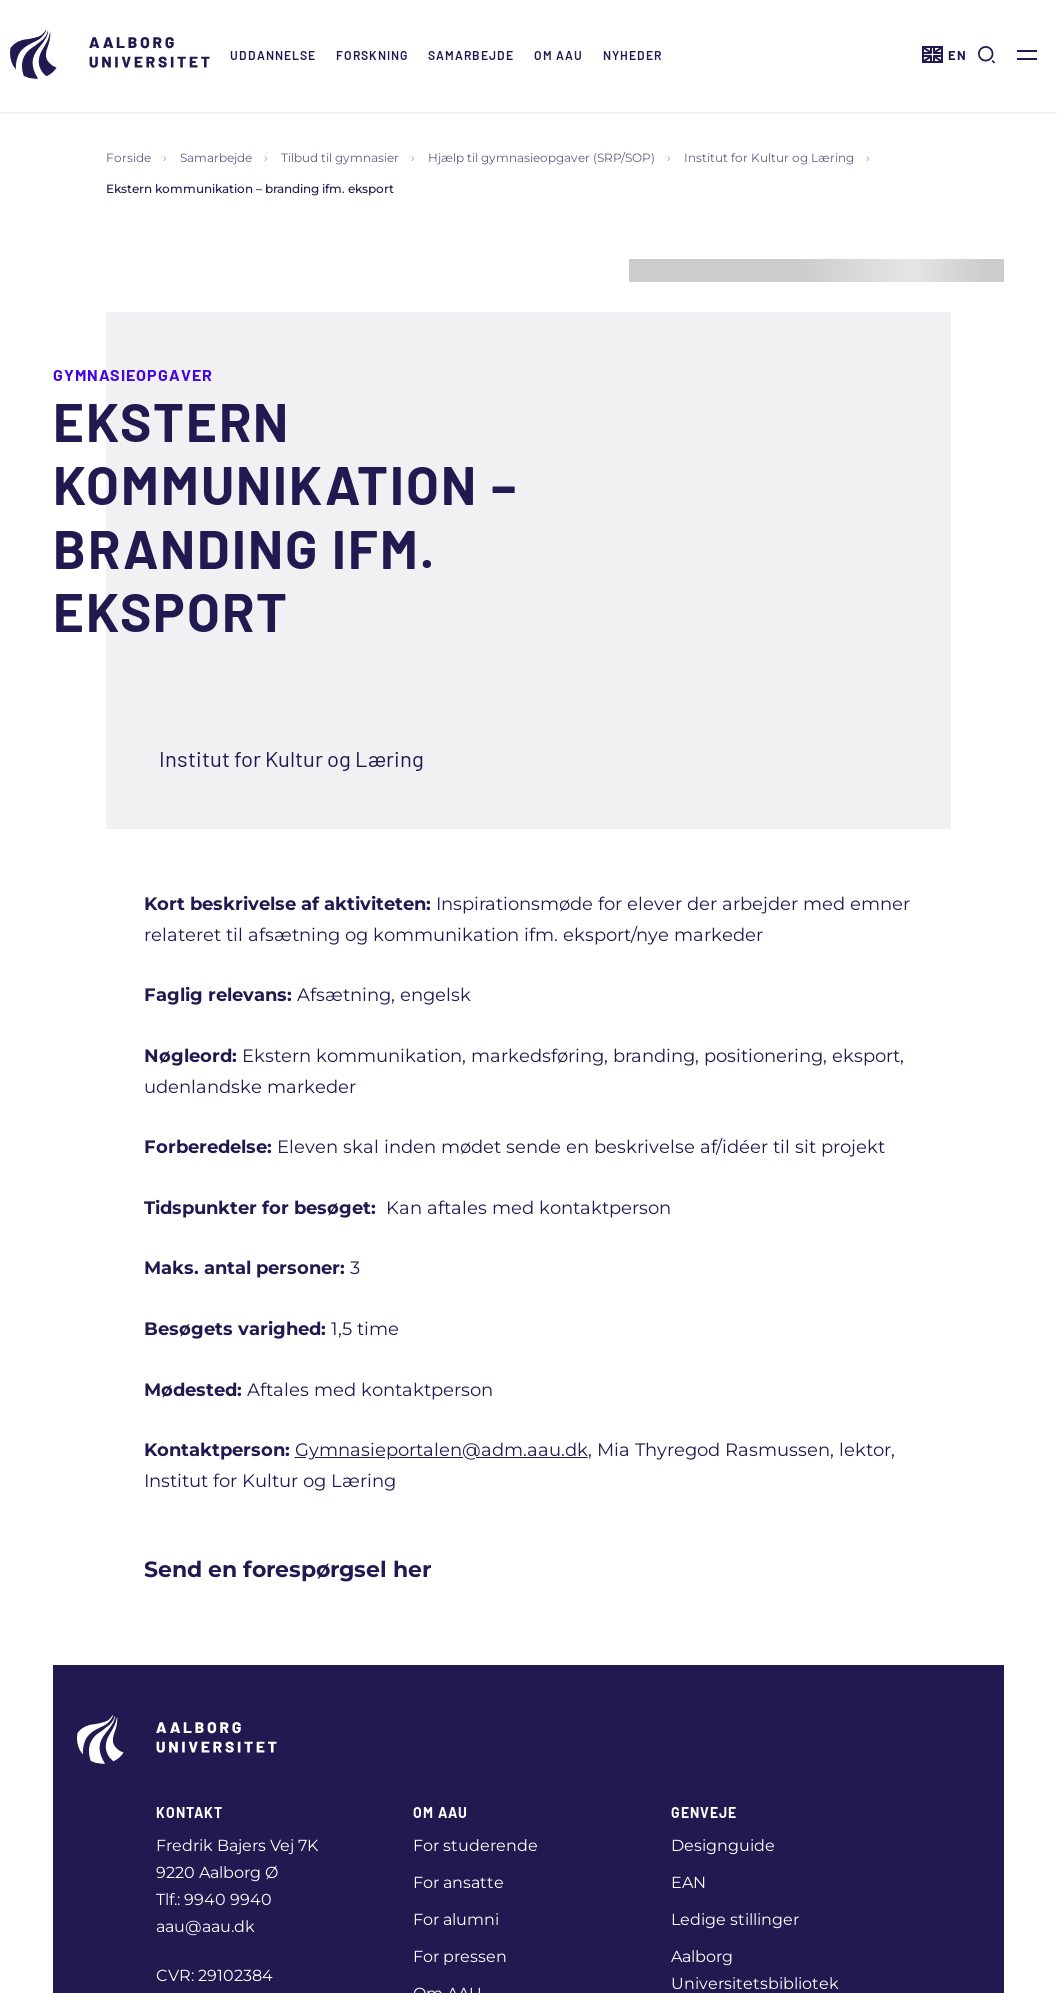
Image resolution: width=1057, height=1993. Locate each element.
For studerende (475, 1845)
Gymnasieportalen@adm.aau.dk (441, 1450)
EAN (688, 1882)
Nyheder (632, 55)
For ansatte (458, 1882)
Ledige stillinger (735, 1919)
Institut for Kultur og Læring (769, 157)
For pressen (460, 1956)
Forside (128, 157)
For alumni (456, 1919)
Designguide (723, 1845)
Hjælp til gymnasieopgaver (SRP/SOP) (541, 157)
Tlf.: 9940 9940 (214, 1899)
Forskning (372, 55)
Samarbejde (471, 55)
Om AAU (558, 55)
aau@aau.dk (205, 1926)
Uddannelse (273, 55)
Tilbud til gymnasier (340, 157)
